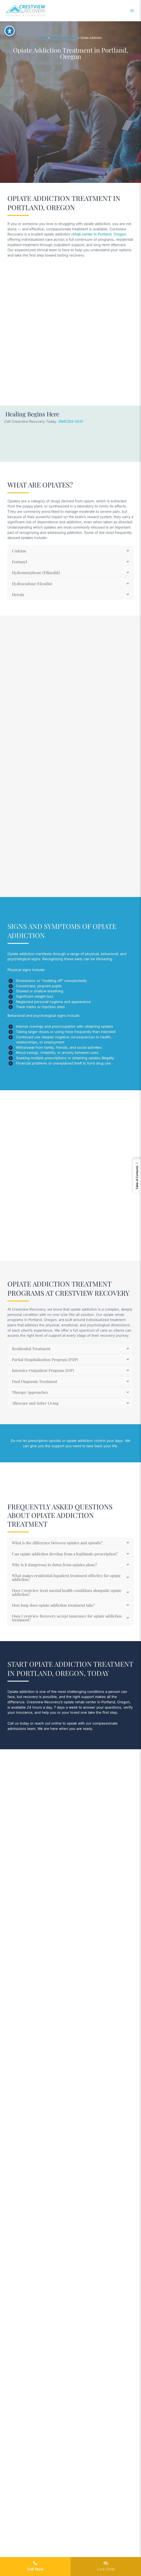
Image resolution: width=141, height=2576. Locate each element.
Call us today (18, 1726)
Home (43, 37)
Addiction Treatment (63, 37)
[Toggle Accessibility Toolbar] (9, 31)
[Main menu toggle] (132, 11)
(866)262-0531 (70, 421)
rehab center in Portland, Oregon (98, 234)
